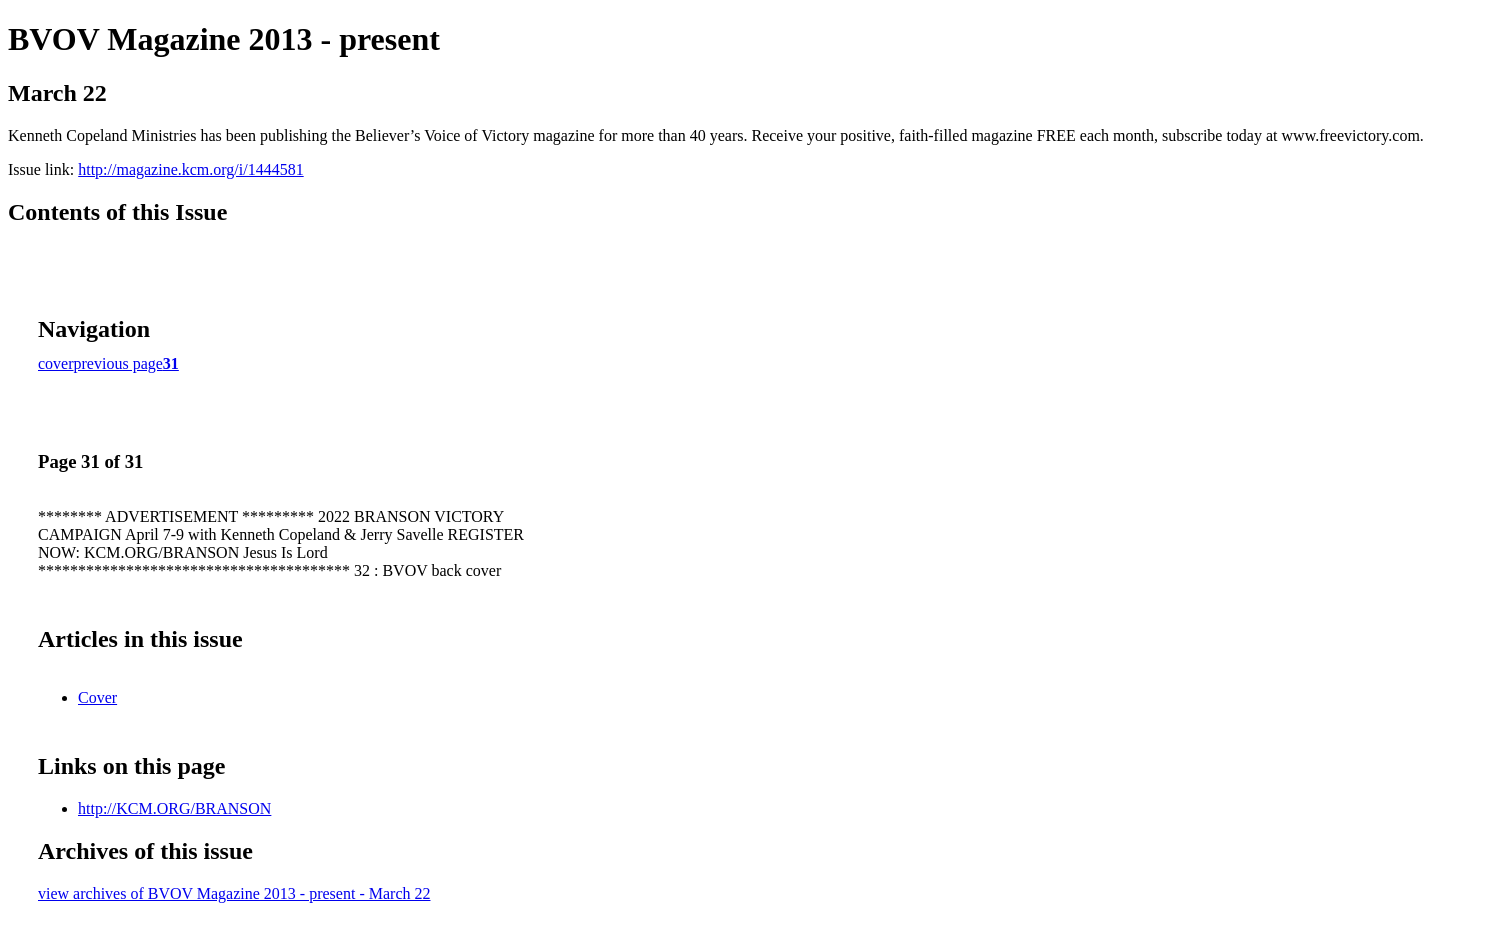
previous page (118, 363)
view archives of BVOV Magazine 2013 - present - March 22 (234, 893)
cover (56, 363)
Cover (97, 697)
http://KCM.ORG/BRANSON (174, 808)
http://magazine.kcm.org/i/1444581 (190, 169)
